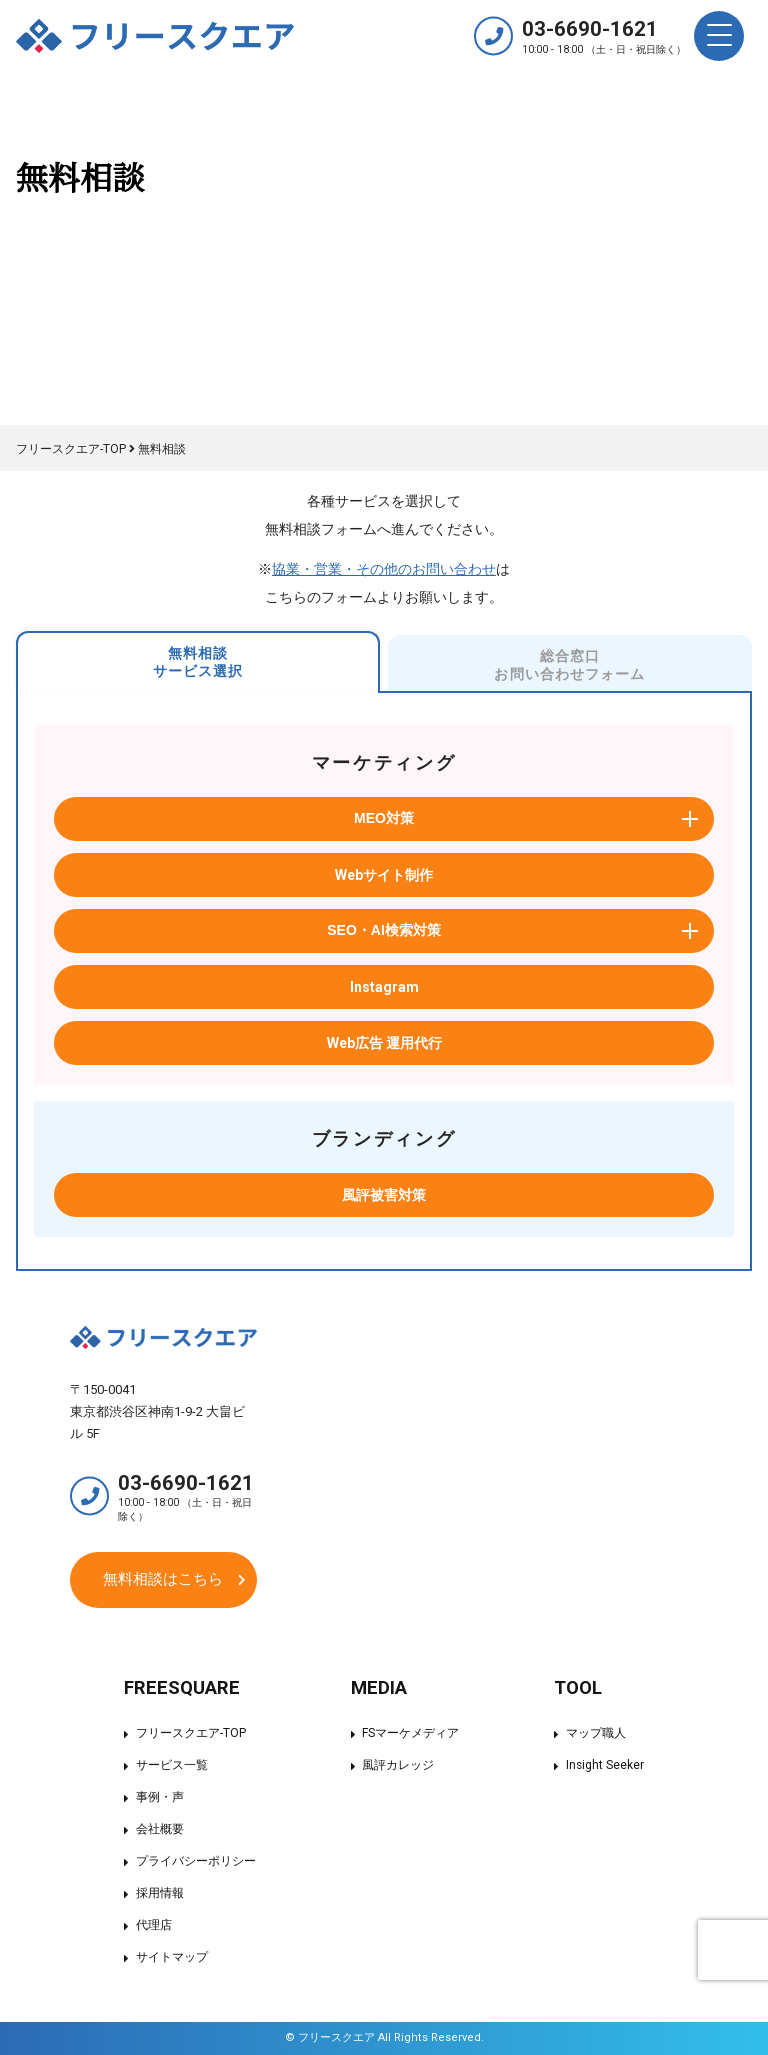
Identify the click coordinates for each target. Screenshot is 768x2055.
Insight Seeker (604, 1766)
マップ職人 (595, 1734)
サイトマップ (172, 1958)
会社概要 (160, 1830)
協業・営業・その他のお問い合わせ (384, 569)
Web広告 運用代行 (384, 1043)
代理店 (154, 1926)
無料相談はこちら (163, 1579)
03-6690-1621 (604, 35)
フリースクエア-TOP (191, 1734)
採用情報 (160, 1894)
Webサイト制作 (384, 875)
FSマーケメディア (410, 1734)
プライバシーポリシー (196, 1862)
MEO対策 (384, 818)
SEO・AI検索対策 (384, 930)
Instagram (384, 987)
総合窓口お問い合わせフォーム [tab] (569, 665)
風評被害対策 (384, 1195)
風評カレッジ (398, 1766)
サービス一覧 (172, 1766)
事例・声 (160, 1798)
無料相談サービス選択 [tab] (198, 662)
